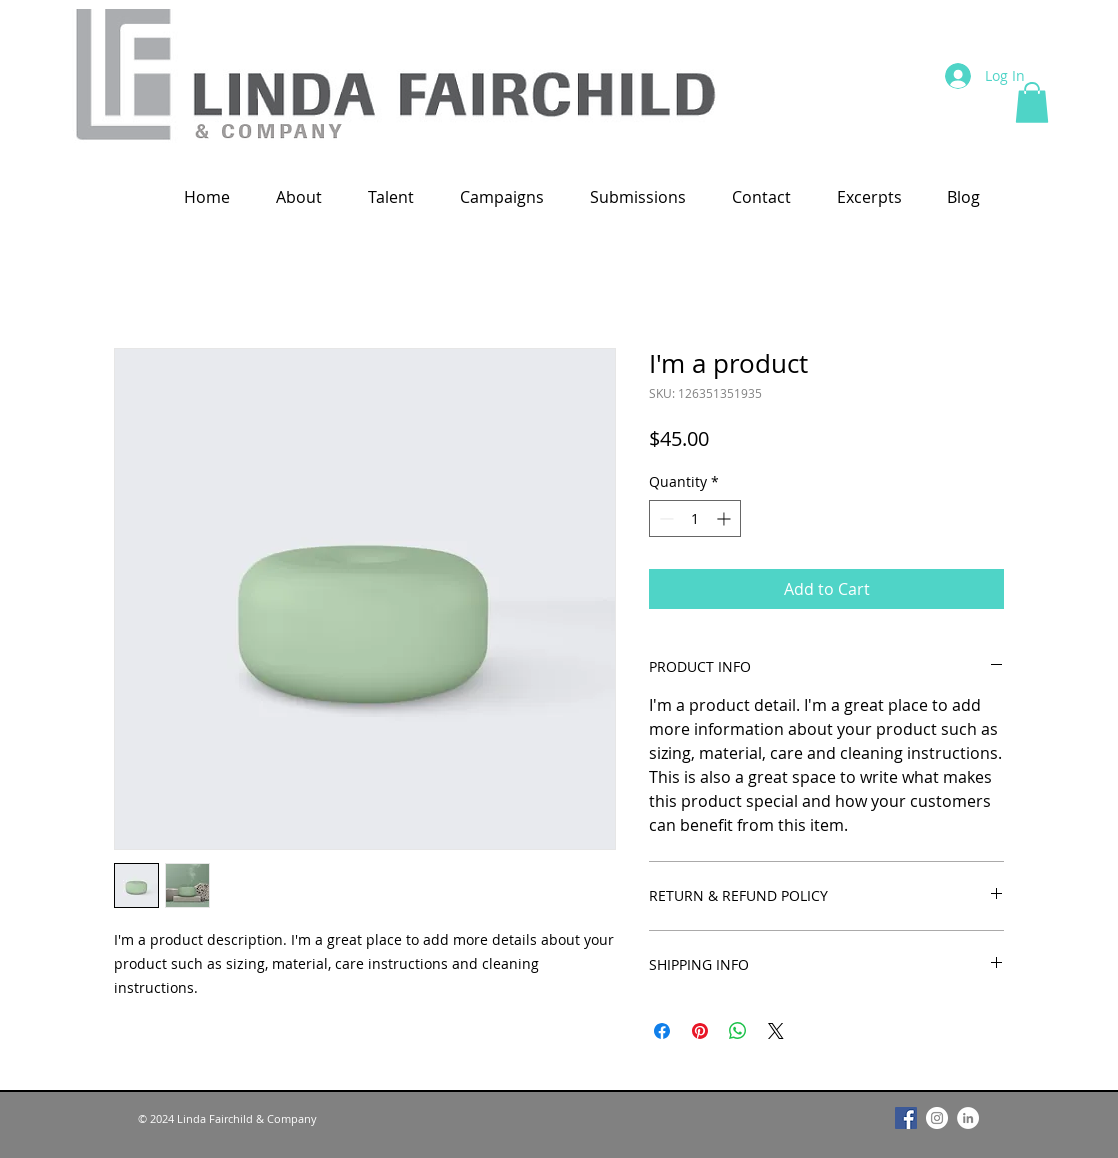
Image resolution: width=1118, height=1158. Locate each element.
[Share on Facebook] (662, 1031)
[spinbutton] (695, 518)
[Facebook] (906, 1118)
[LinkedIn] (968, 1118)
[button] (1032, 102)
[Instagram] (937, 1118)
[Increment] (725, 518)
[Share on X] (776, 1031)
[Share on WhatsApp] (738, 1031)
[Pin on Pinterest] (700, 1031)
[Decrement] (664, 518)
